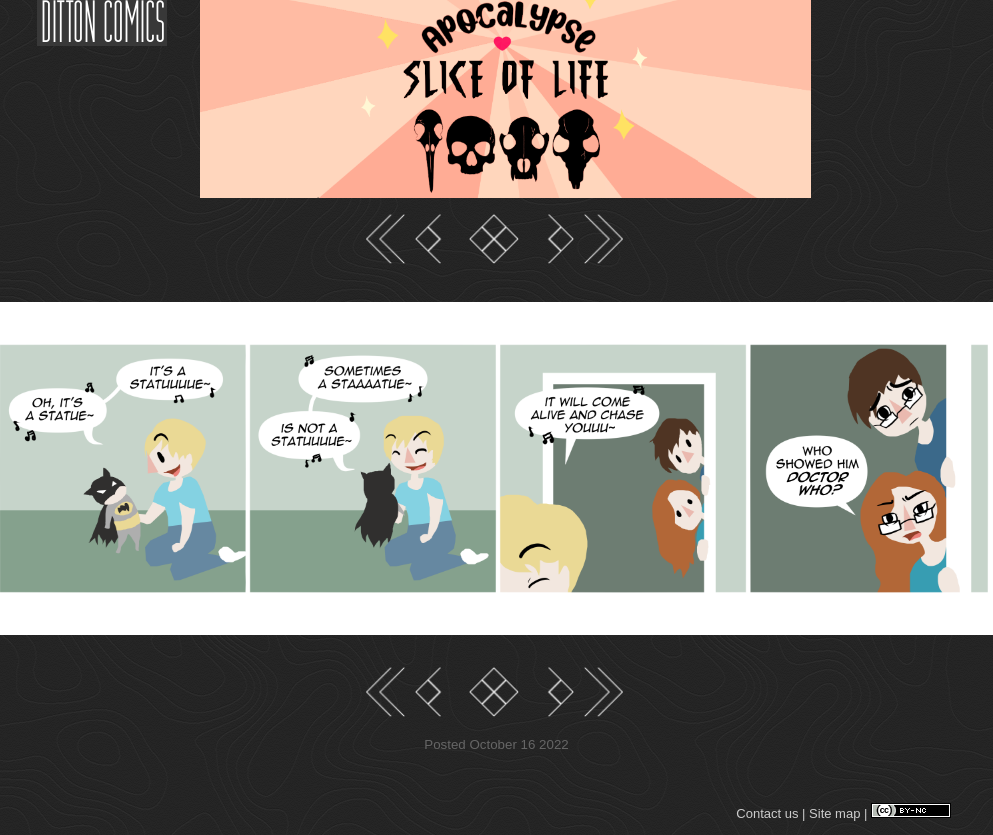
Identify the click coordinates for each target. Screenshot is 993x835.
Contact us (767, 813)
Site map (834, 813)
